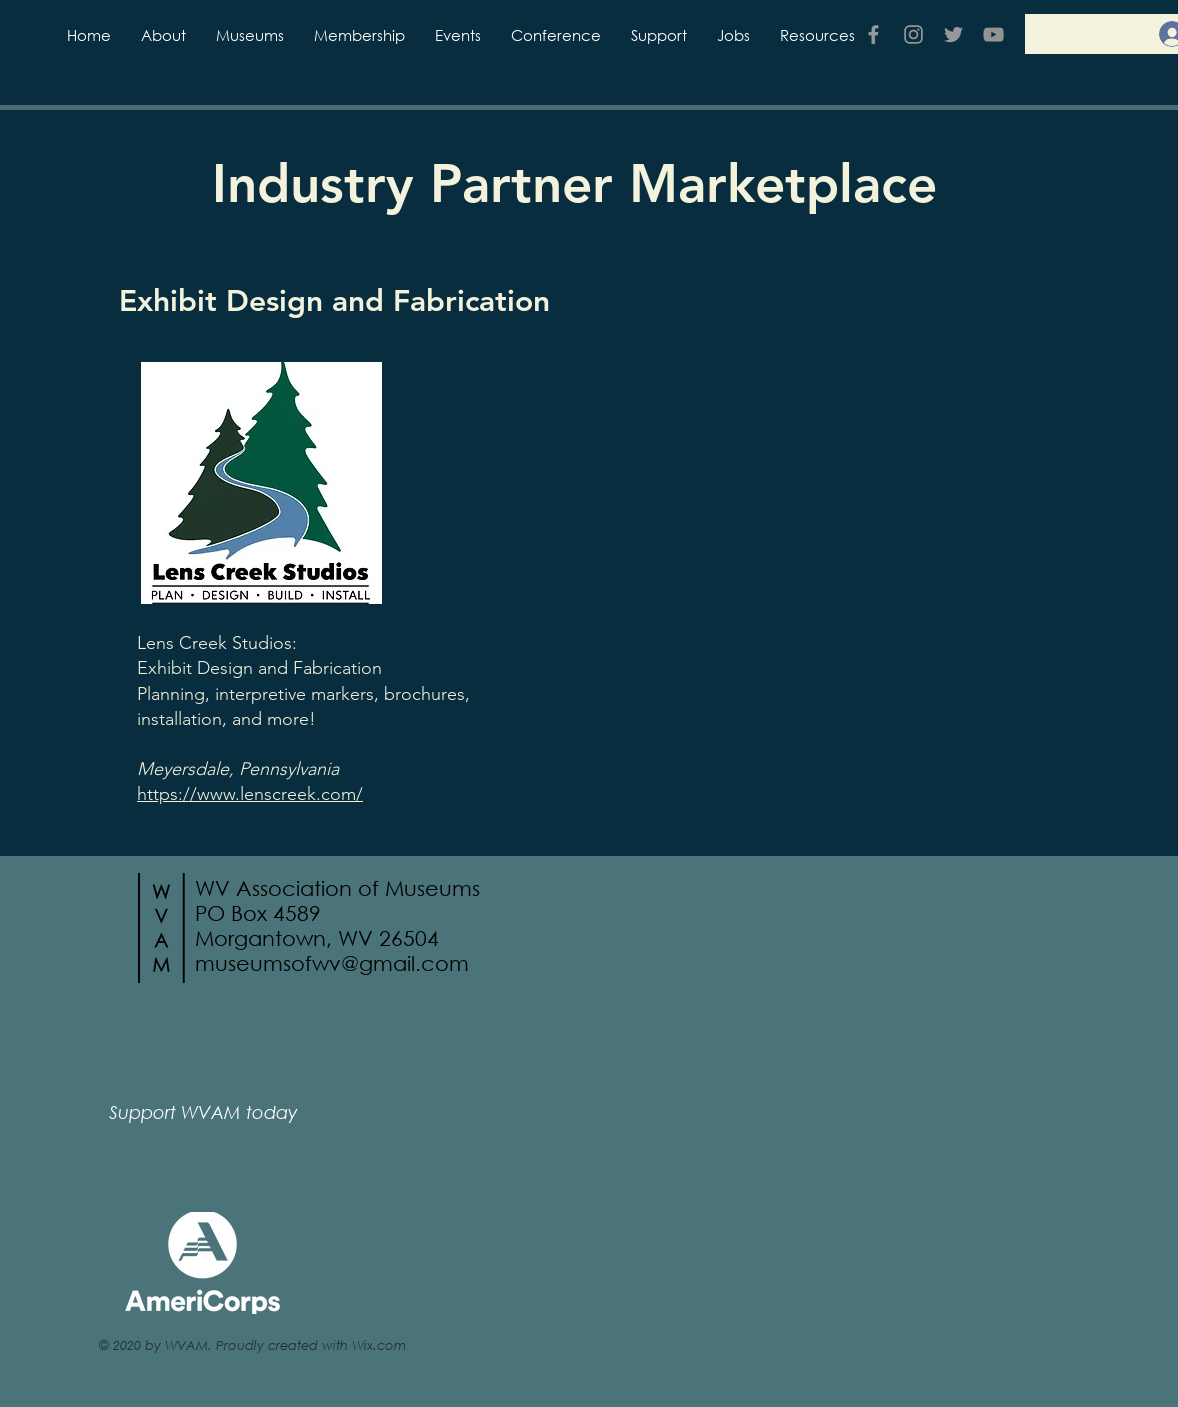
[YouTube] (993, 34)
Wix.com (379, 1345)
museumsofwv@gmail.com (332, 963)
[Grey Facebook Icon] (873, 34)
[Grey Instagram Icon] (913, 34)
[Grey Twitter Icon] (953, 34)
